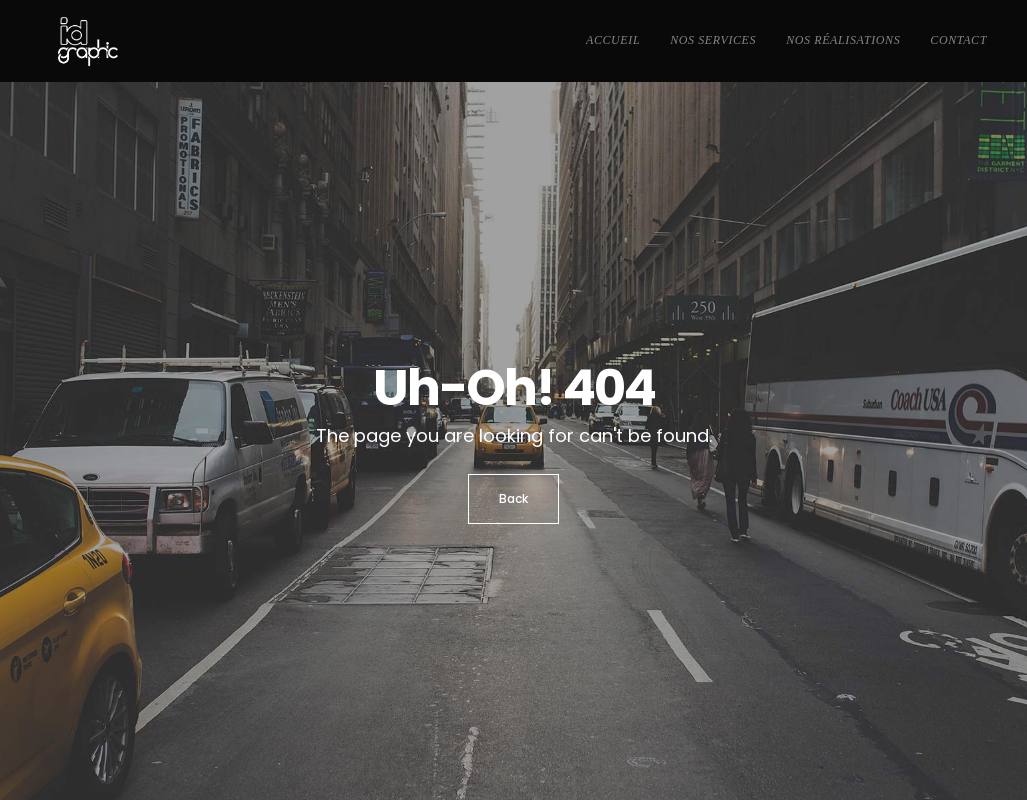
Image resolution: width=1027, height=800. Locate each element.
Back (513, 498)
